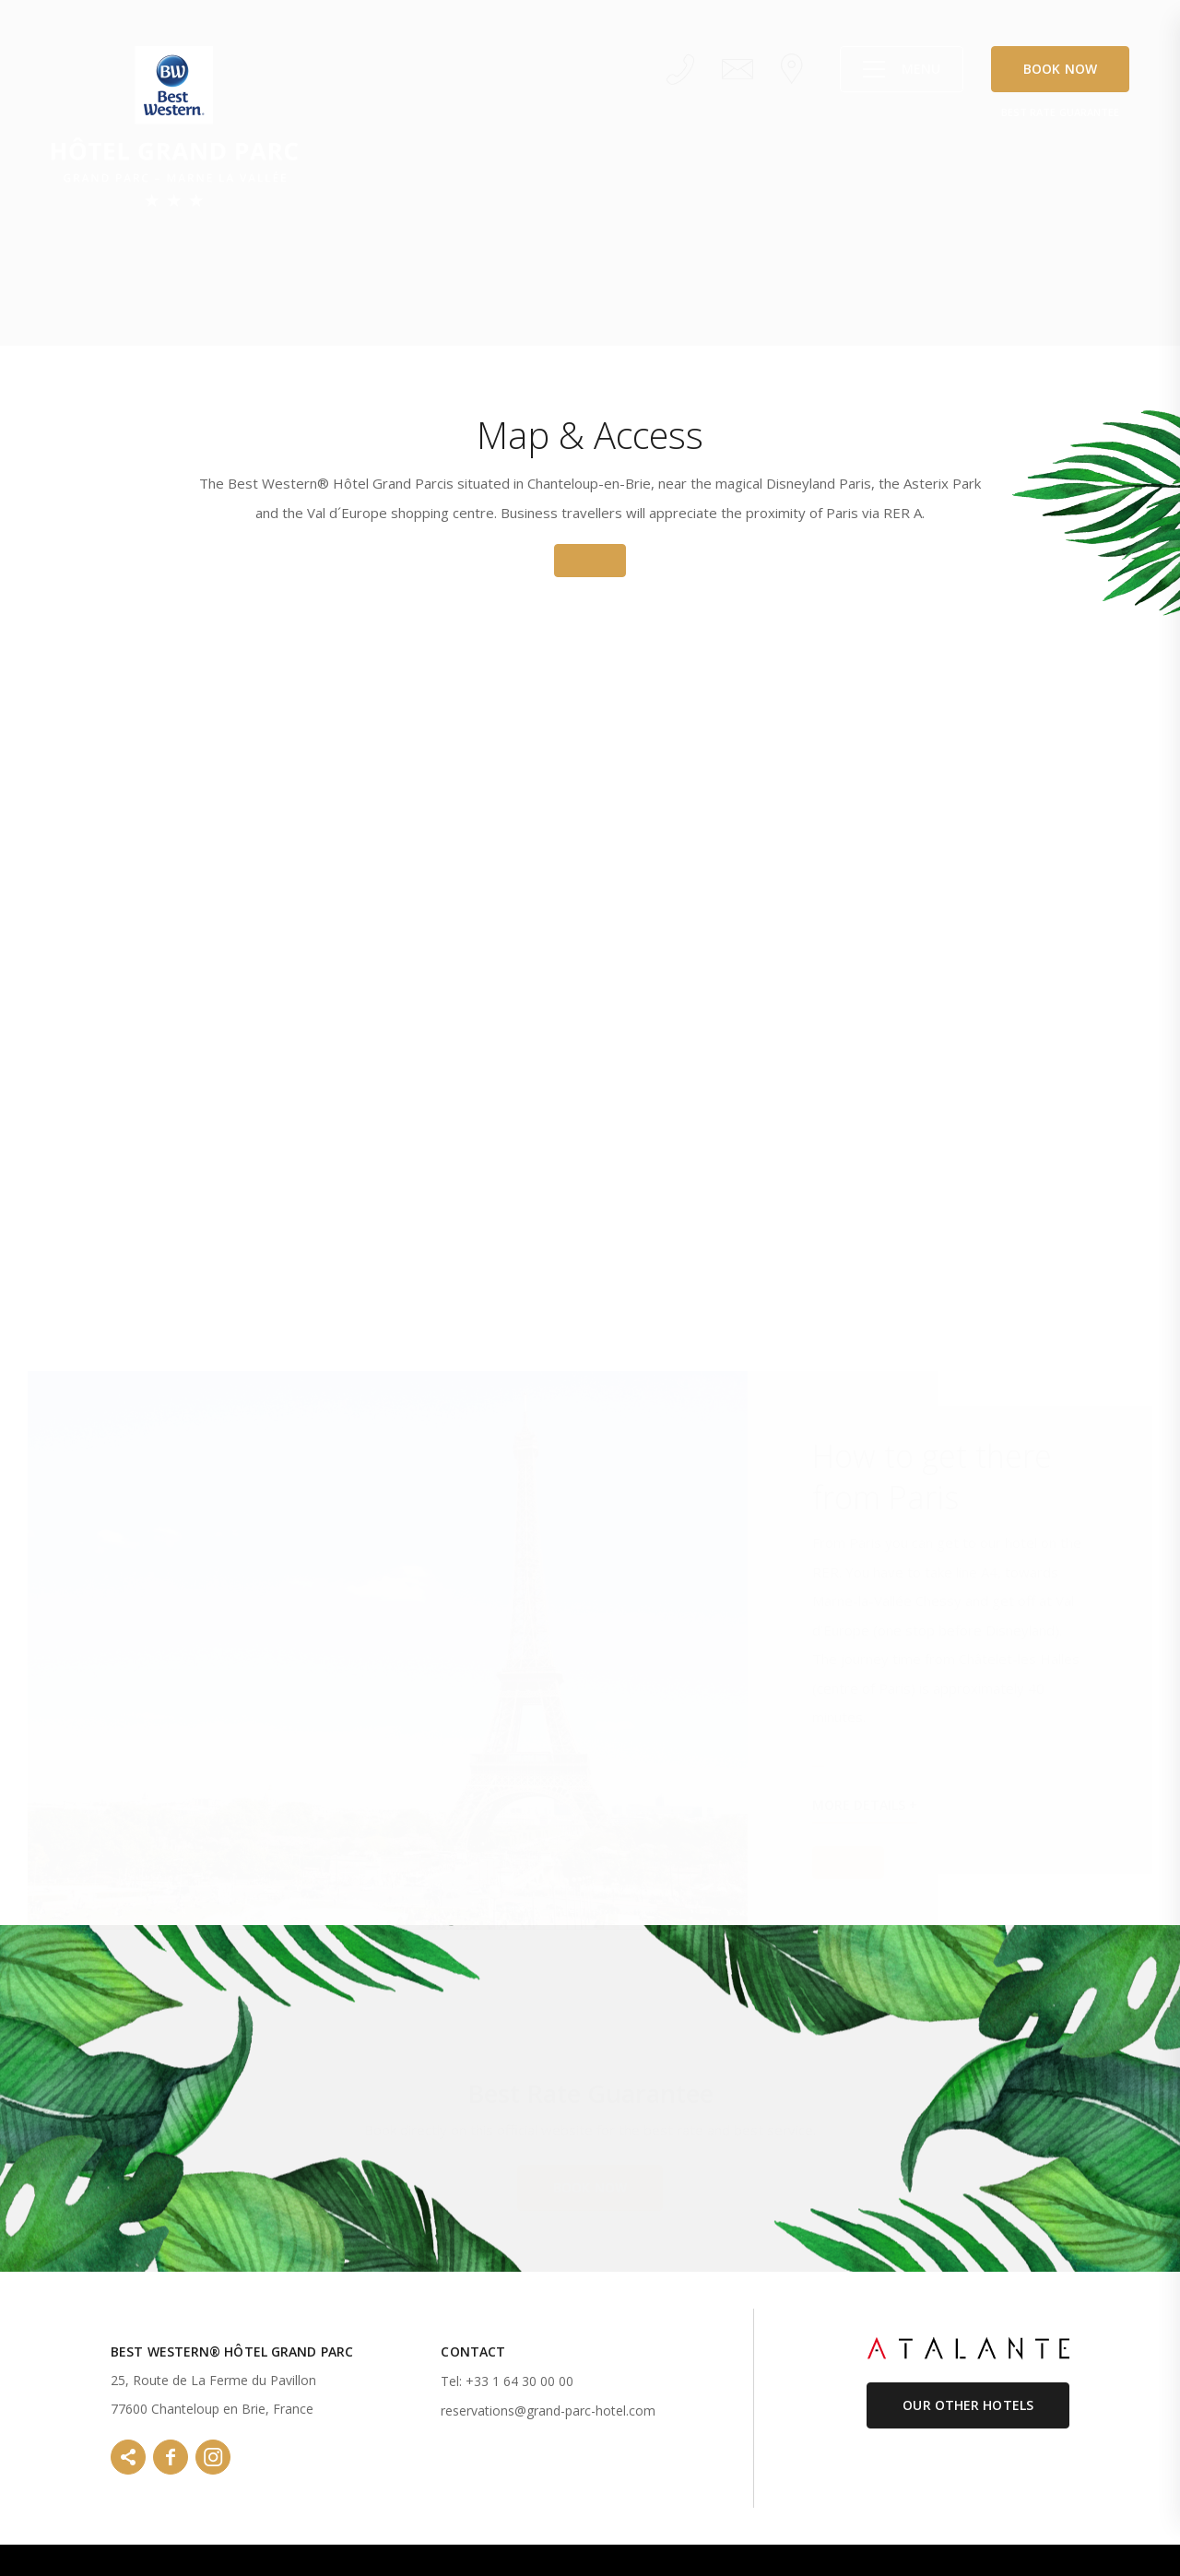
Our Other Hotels (968, 2405)
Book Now (1060, 68)
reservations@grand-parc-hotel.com (548, 2410)
